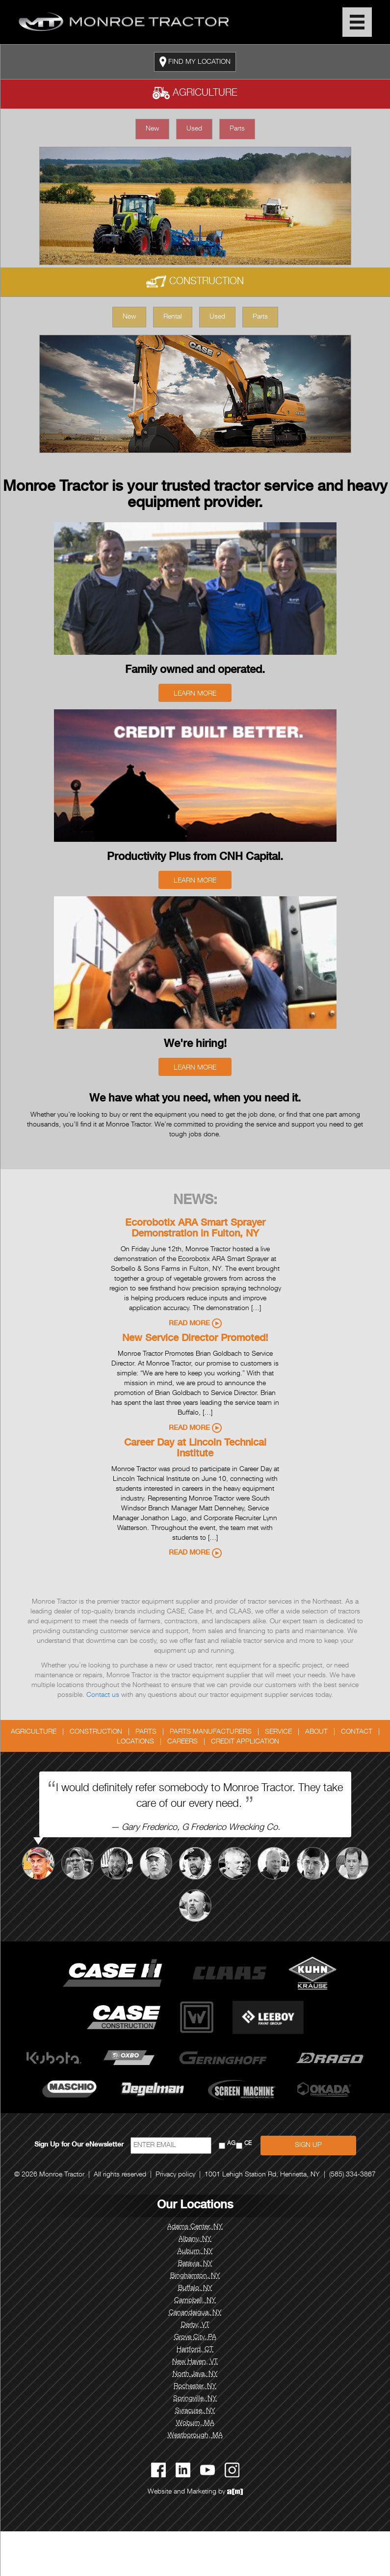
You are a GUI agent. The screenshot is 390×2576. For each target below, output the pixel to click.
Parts (237, 129)
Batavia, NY (195, 2263)
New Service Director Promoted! (195, 1339)
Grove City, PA (195, 2337)
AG (231, 2144)
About (316, 1732)
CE (248, 2144)
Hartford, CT (195, 2349)
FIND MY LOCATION (195, 61)
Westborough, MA (195, 2435)
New (152, 129)
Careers (182, 1742)
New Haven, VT (195, 2362)
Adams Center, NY (195, 2227)
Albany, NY (195, 2239)
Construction (195, 282)
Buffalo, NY (195, 2288)
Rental (172, 317)
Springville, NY (195, 2398)
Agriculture (195, 94)
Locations (135, 1742)
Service (278, 1732)
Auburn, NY (195, 2251)
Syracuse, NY (195, 2411)
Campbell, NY (195, 2300)
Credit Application (245, 1742)
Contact (356, 1732)
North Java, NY (195, 2374)
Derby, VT (195, 2325)
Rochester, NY (195, 2386)
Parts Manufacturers (211, 1732)
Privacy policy (175, 2175)
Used (194, 129)
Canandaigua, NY (195, 2312)
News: (195, 1201)
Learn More (195, 694)
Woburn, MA (195, 2423)
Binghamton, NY (195, 2276)
